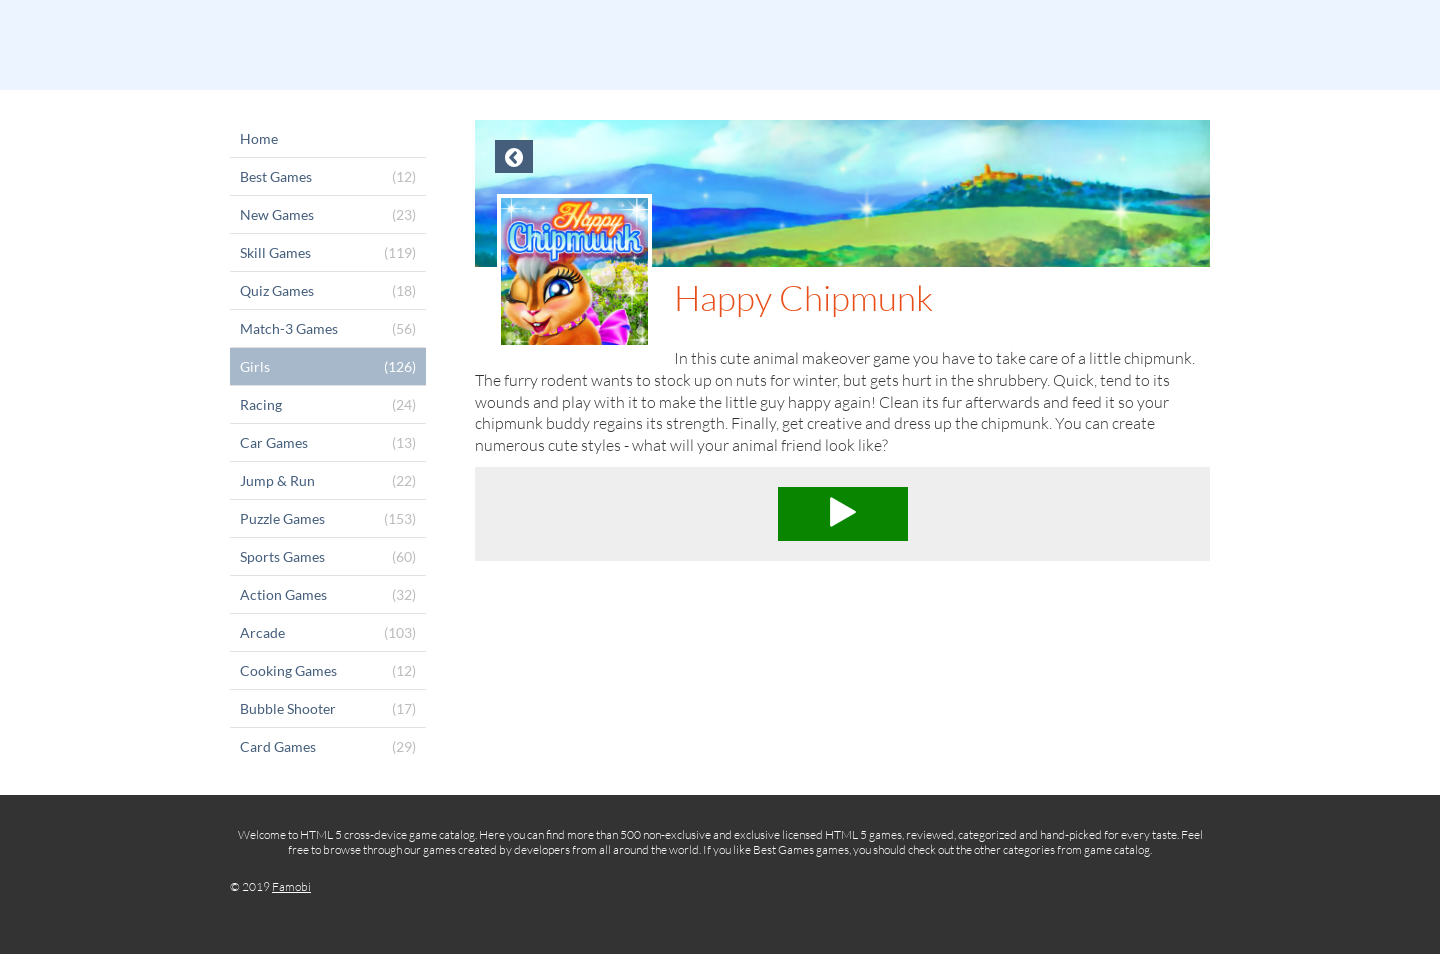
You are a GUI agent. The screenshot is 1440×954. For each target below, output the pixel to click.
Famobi (291, 886)
